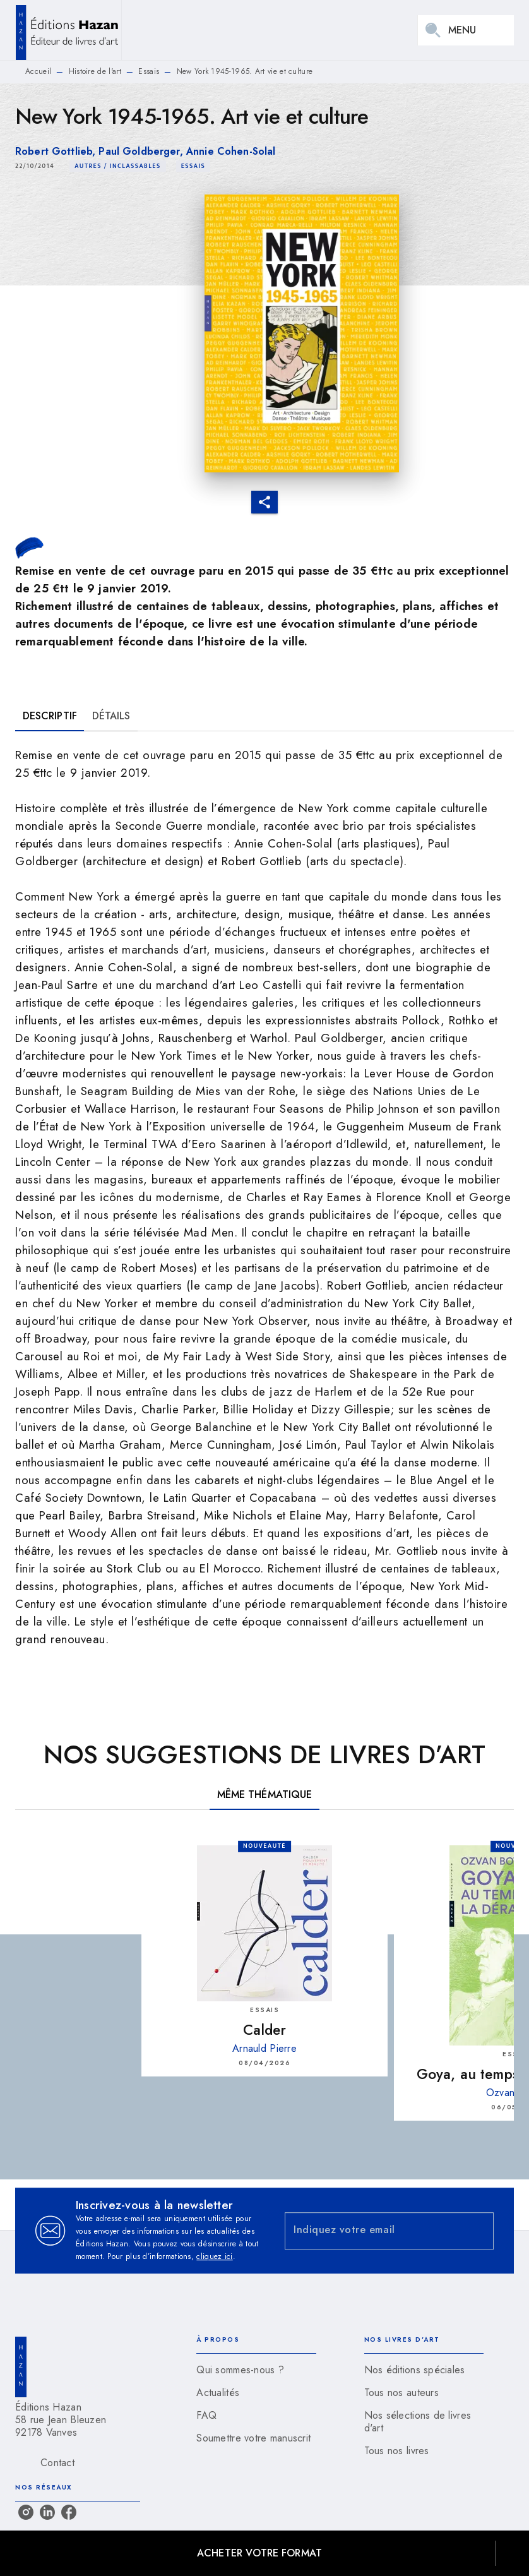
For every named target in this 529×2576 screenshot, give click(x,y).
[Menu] (466, 30)
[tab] (50, 716)
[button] (117, 166)
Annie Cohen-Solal (230, 151)
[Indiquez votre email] (373, 2231)
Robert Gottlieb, (56, 151)
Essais (148, 71)
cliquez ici (214, 2256)
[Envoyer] (478, 2230)
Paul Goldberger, (142, 151)
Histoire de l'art (95, 71)
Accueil (38, 71)
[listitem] (26, 2512)
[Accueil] (68, 30)
